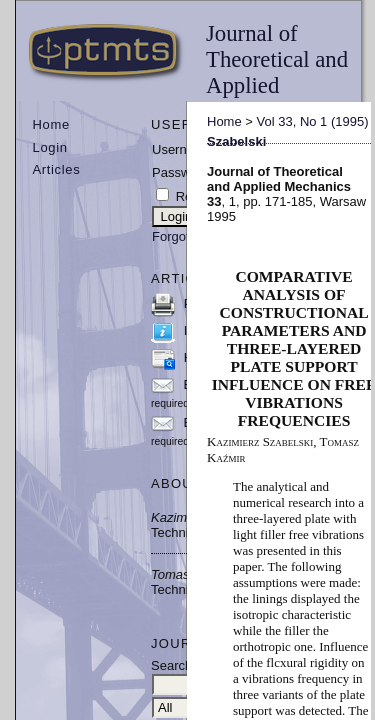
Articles (57, 169)
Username (182, 149)
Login (50, 147)
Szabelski (236, 141)
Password (180, 172)
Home (51, 124)
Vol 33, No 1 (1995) (313, 121)
